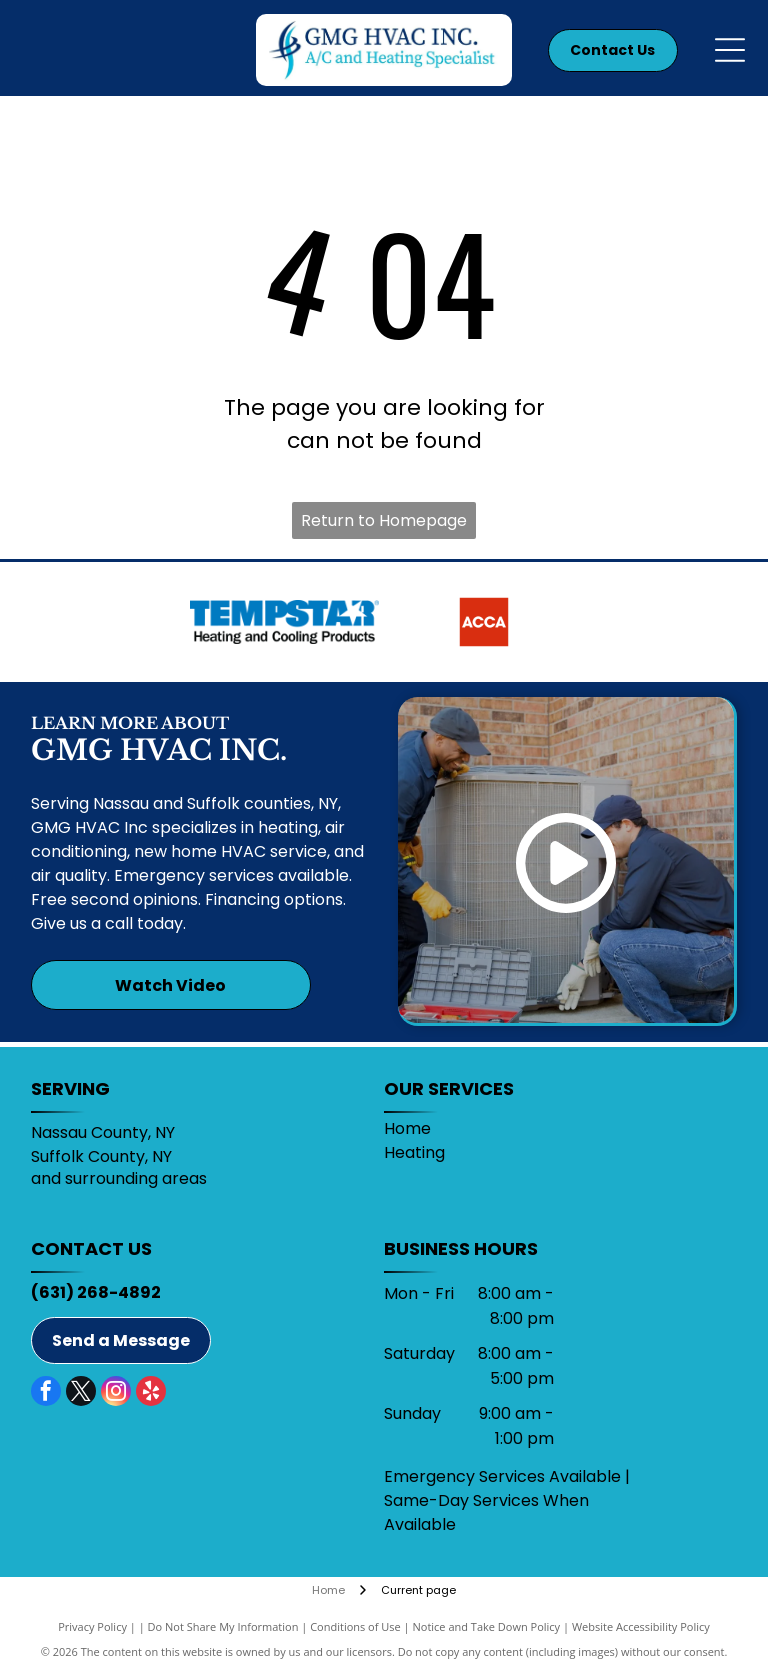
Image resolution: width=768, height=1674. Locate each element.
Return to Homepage (384, 520)
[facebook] (46, 1393)
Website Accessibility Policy (641, 1626)
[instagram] (116, 1393)
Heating (414, 1152)
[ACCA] (483, 622)
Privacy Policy (92, 1626)
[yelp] (151, 1393)
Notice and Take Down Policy (487, 1626)
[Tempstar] (284, 622)
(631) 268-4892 (96, 1292)
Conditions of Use (355, 1626)
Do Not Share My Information (223, 1626)
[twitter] (81, 1393)
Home (407, 1128)
